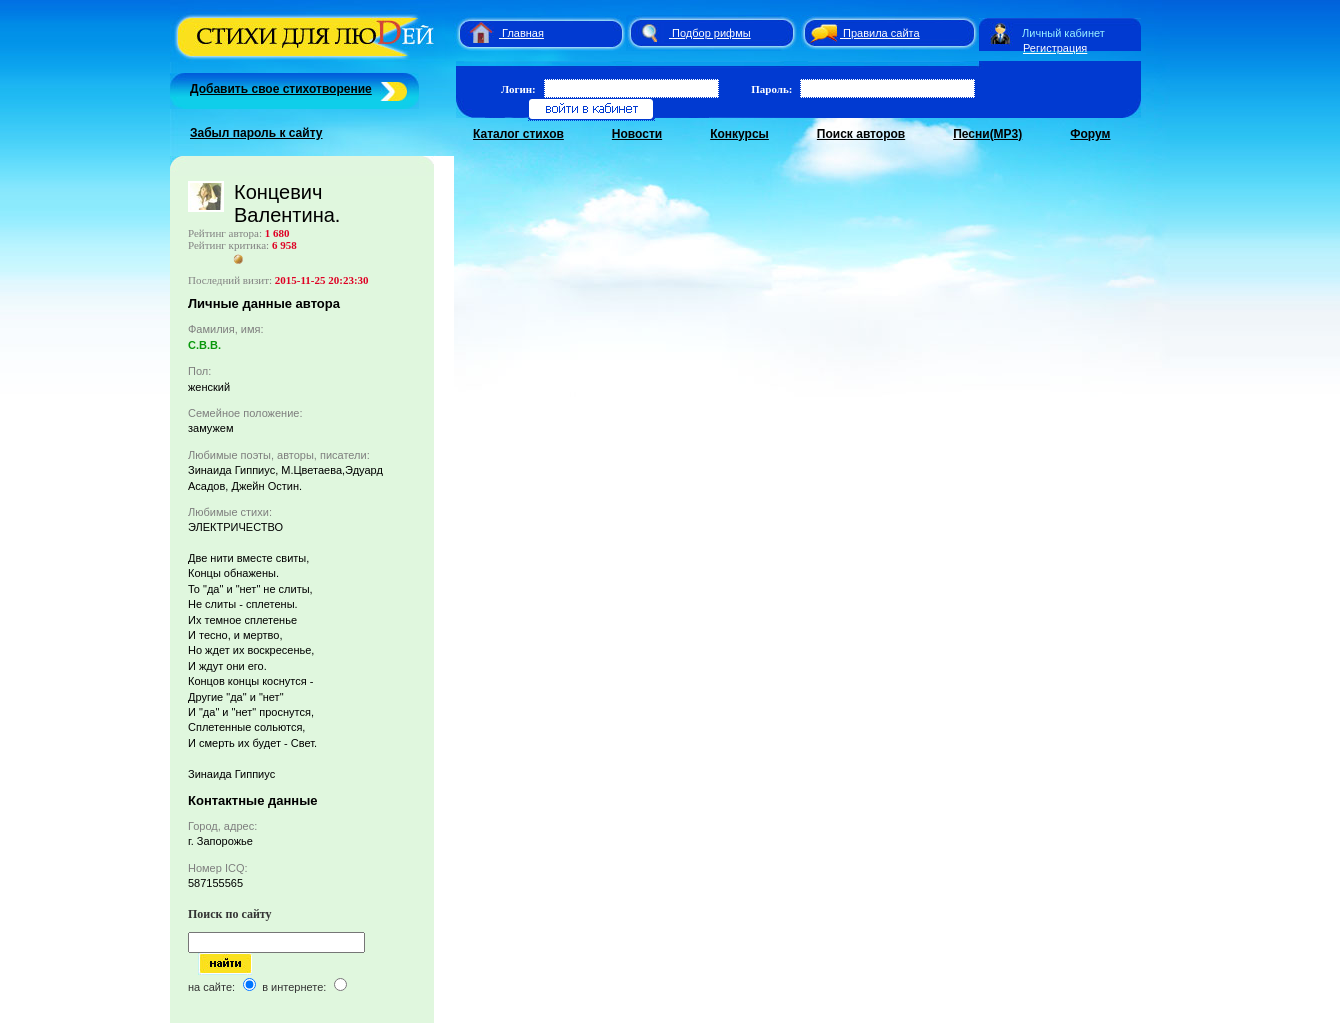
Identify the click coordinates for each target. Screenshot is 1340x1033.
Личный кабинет (1063, 33)
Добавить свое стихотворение (281, 89)
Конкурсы (739, 134)
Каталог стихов (518, 134)
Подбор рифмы (711, 33)
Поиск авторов (861, 134)
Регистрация (1055, 48)
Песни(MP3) (987, 134)
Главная (523, 33)
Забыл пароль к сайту (256, 133)
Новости (637, 134)
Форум (1090, 134)
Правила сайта (881, 33)
